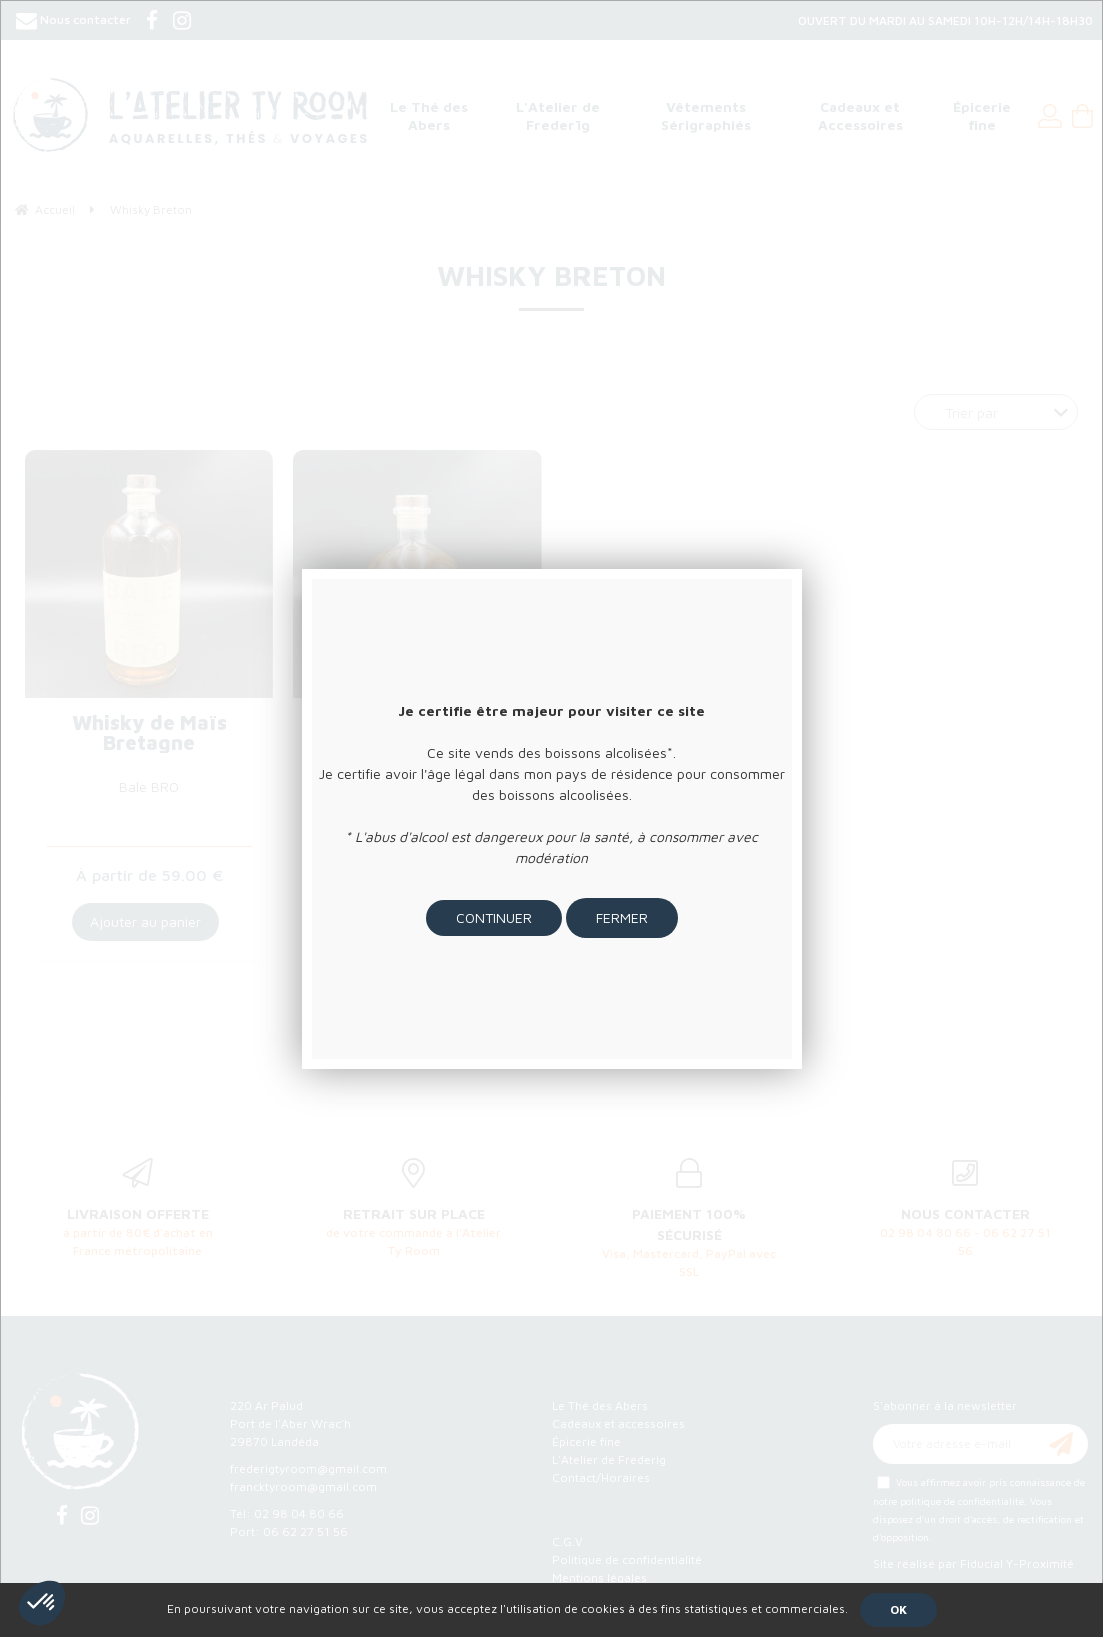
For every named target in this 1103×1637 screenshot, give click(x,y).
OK (898, 1609)
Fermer (622, 917)
